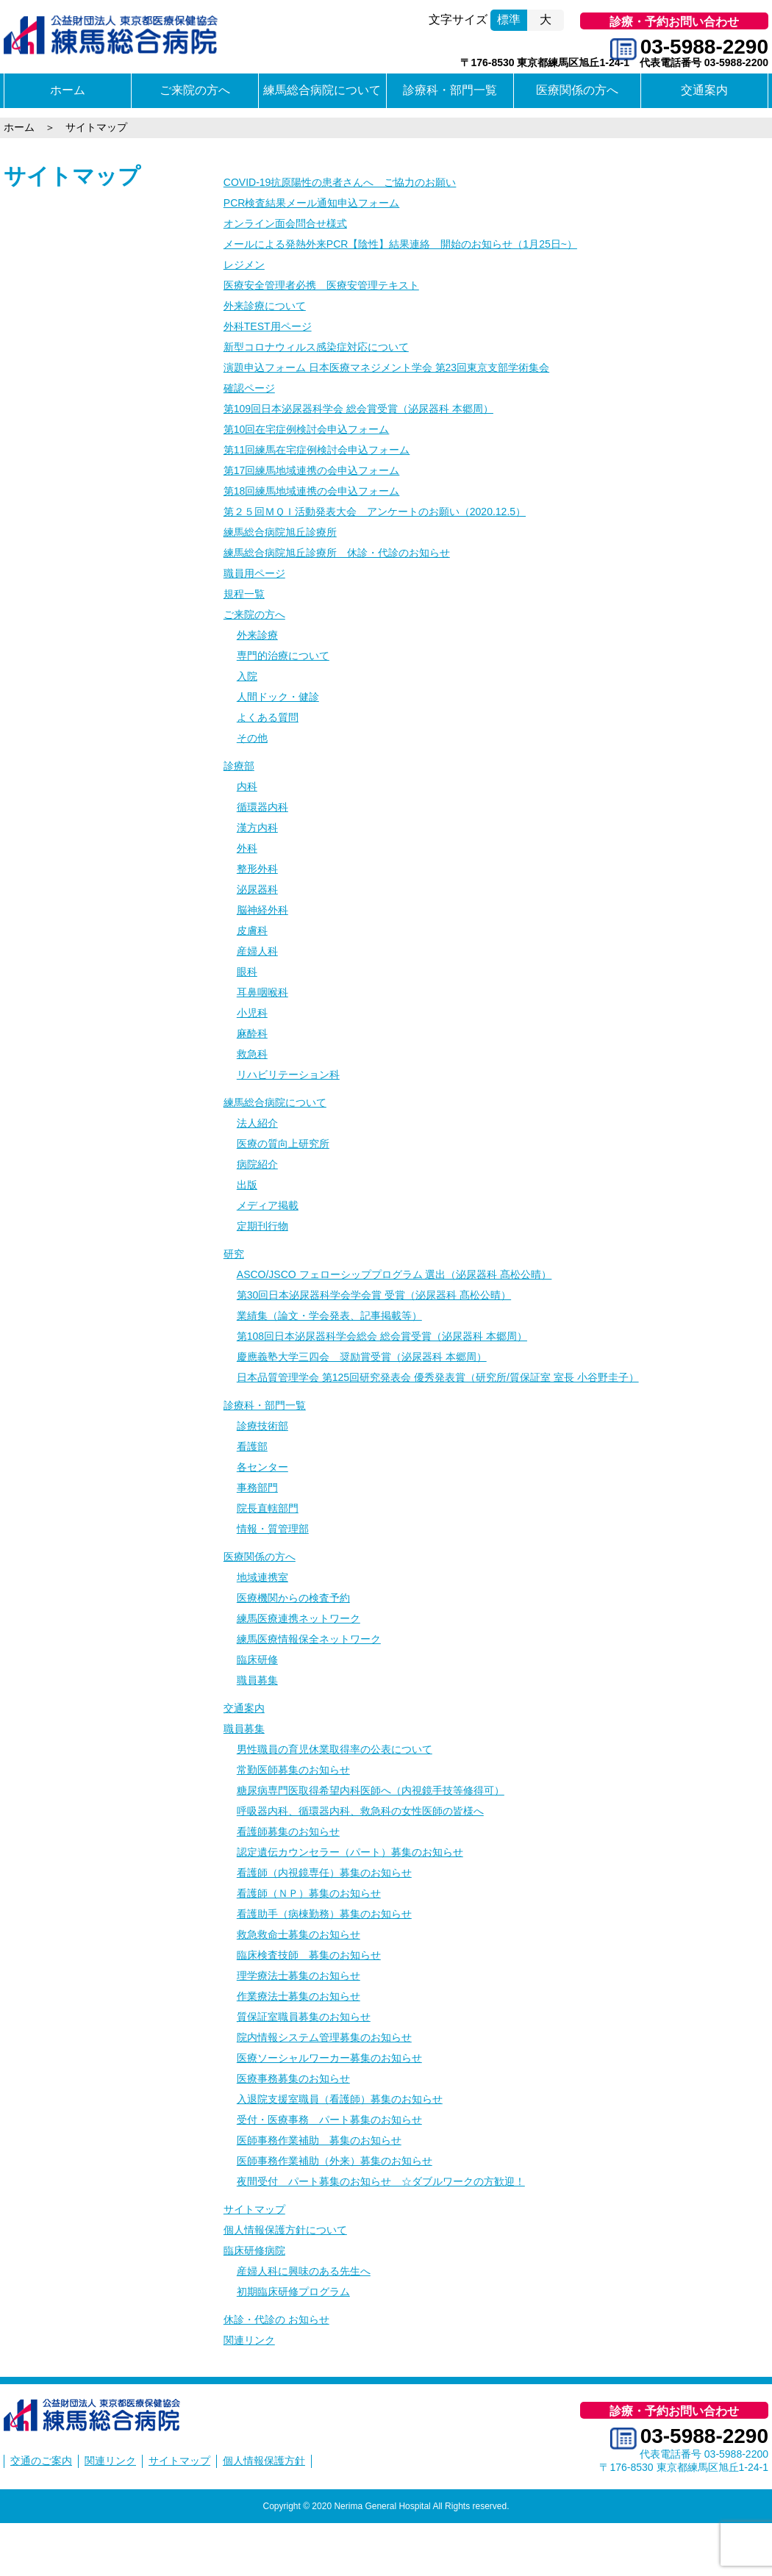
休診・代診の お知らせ (276, 2319)
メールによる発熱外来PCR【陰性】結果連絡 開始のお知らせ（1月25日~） (400, 244)
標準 (509, 19)
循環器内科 (262, 807)
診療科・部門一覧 (450, 90)
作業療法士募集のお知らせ (298, 1996)
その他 (252, 738)
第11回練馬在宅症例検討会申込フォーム (317, 450)
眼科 (247, 971)
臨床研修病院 (254, 2250)
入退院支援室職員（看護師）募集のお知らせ (340, 2099)
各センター (262, 1467)
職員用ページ (254, 573)
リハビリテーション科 (288, 1074)
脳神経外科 (262, 910)
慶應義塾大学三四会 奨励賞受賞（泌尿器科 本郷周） (362, 1357)
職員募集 (257, 1680)
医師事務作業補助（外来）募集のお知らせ (334, 2161)
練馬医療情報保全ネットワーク (309, 1639)
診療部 (239, 766)
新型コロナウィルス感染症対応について (316, 347)
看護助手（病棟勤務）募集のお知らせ (324, 1914)
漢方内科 (257, 827)
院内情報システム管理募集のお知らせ (324, 2037)
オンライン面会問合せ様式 (285, 223)
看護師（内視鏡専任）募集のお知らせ (324, 1873)
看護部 (252, 1446)
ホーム (67, 90)
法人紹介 (257, 1123)
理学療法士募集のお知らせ (298, 1975)
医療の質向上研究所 (283, 1143)
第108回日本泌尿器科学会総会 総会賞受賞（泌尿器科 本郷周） (382, 1336)
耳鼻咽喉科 (262, 992)
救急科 (252, 1054)
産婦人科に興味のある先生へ (304, 2271)
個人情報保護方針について (285, 2230)
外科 (247, 848)
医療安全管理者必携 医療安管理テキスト (321, 285)
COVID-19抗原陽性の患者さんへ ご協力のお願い (340, 182)
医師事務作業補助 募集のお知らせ (319, 2140)
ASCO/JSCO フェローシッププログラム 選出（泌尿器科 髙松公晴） (394, 1274)
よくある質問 (268, 717)
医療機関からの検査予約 (293, 1598)
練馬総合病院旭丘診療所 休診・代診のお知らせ (337, 553)
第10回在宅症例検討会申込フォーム (307, 429)
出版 (247, 1185)
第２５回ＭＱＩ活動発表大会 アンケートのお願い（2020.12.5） (375, 511)
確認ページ (249, 388)
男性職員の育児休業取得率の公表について (334, 1749)
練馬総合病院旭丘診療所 (280, 532)
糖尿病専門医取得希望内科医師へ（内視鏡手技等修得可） (370, 1790)
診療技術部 (262, 1426)
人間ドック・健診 (278, 697)
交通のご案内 (41, 2460)
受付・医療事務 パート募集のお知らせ (329, 2119)
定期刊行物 (262, 1226)
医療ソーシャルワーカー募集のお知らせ (329, 2058)
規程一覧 (244, 594)
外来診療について (265, 306)
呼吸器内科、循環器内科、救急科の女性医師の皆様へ (360, 1811)
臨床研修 (257, 1659)
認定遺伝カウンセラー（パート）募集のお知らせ (350, 1852)
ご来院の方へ (195, 90)
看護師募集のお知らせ (288, 1831)
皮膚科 (252, 930)
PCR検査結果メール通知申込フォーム (312, 203)
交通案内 (704, 90)
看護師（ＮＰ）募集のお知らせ (309, 1893)
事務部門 (257, 1487)
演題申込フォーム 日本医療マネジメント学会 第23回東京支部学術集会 (386, 367)
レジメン (244, 264)
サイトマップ (72, 176)
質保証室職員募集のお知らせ (304, 2017)
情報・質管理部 (273, 1529)
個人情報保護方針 (264, 2460)
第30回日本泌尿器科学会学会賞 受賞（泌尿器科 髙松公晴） (374, 1295)
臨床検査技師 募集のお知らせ (309, 1955)
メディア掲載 (268, 1205)
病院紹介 (257, 1164)
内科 (247, 786)
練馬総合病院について (322, 90)
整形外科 (257, 869)
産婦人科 (257, 951)
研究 (234, 1254)
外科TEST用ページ (268, 326)
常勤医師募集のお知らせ (293, 1770)
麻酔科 (252, 1033)
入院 (247, 676)
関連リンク (249, 2340)
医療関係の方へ (577, 90)
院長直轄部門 (268, 1508)
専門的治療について (283, 655)
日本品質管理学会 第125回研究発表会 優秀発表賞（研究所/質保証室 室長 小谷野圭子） (438, 1377)
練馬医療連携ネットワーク (298, 1618)
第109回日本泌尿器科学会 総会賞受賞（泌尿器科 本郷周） (358, 409)
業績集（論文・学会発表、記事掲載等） (329, 1315)
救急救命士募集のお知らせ (298, 1934)
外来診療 (257, 635)
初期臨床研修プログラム (293, 2291)
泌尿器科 (257, 889)
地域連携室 (262, 1577)
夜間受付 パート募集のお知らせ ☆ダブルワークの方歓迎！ (381, 2181)
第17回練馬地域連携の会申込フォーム (312, 470)
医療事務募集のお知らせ (293, 2078)
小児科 (252, 1013)
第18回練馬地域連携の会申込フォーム (312, 491)
